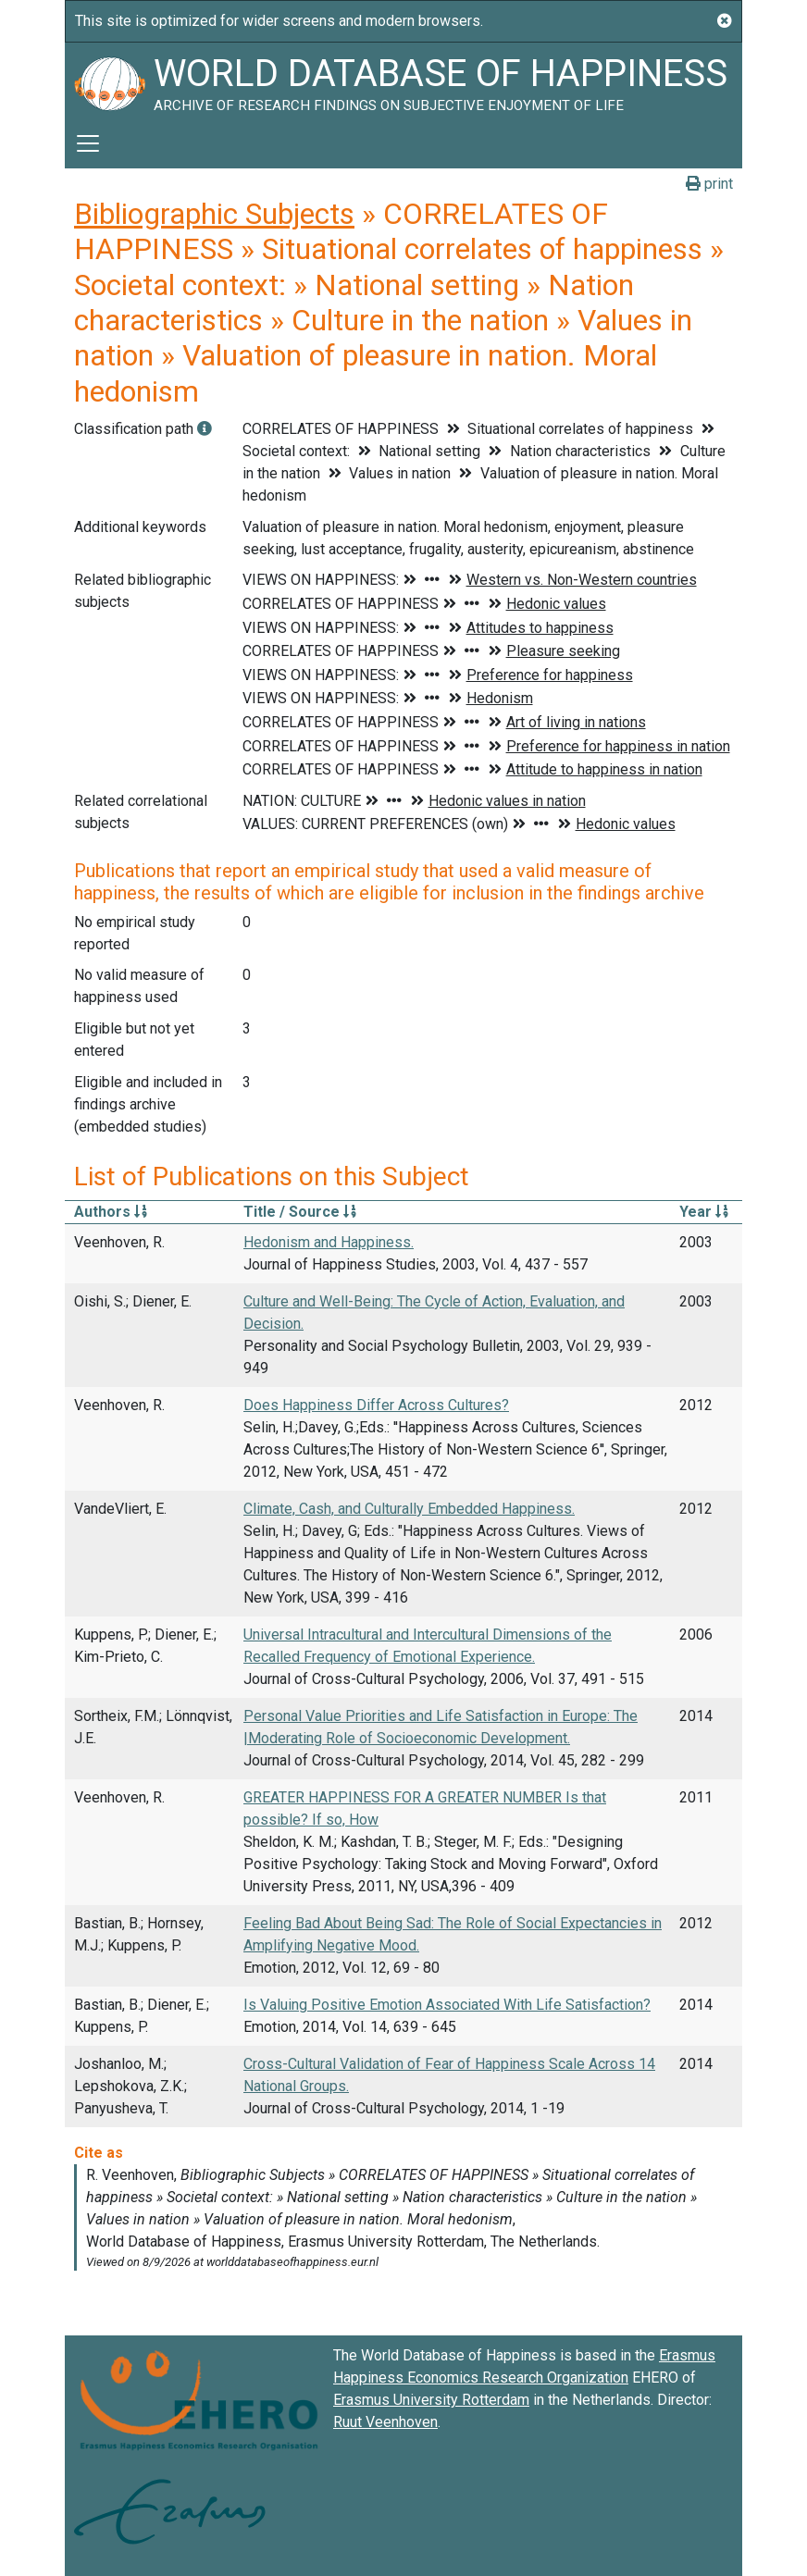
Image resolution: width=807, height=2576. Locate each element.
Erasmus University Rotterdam (431, 2400)
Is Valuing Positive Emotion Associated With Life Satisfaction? (447, 2004)
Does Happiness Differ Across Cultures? (376, 1405)
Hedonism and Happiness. (328, 1242)
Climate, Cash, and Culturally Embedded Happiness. (409, 1508)
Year (703, 1211)
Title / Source (299, 1211)
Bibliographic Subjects (214, 213)
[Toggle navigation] (88, 143)
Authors (110, 1211)
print (709, 183)
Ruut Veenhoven (385, 2422)
